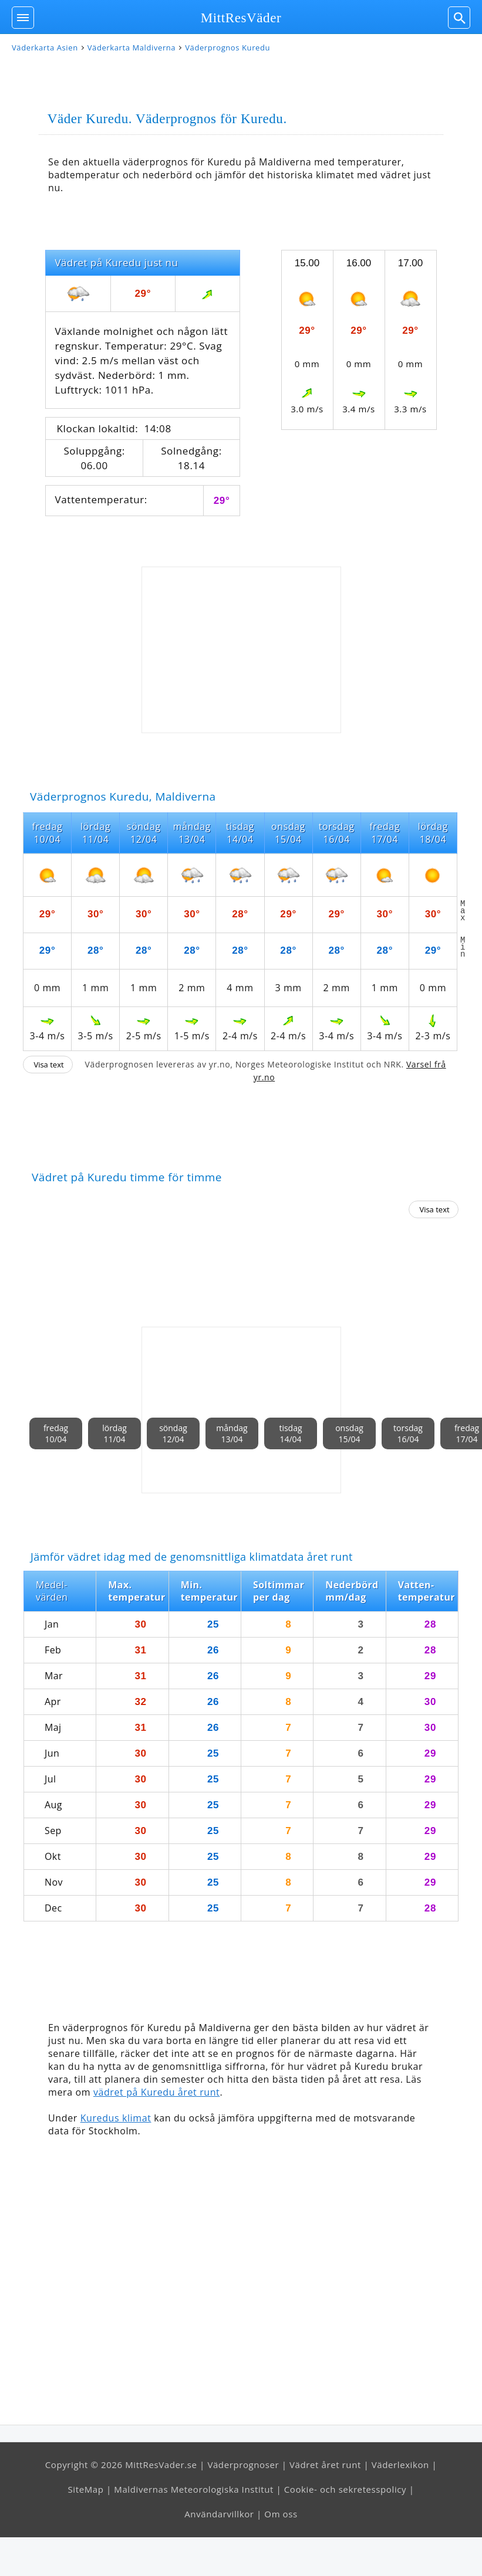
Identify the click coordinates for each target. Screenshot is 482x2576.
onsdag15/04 (349, 1434)
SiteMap (85, 2490)
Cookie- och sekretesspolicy (345, 2490)
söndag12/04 (173, 1434)
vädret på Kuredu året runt (156, 2093)
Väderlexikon (400, 2466)
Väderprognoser (243, 2466)
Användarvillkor (219, 2515)
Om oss (280, 2515)
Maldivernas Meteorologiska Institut (194, 2490)
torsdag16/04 (408, 1434)
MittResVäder (241, 18)
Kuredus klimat (115, 2119)
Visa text (48, 1065)
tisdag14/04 (290, 1434)
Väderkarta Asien (45, 48)
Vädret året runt (325, 2466)
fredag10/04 (55, 1434)
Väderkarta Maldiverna (131, 48)
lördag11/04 (114, 1434)
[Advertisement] (241, 651)
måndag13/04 (231, 1434)
